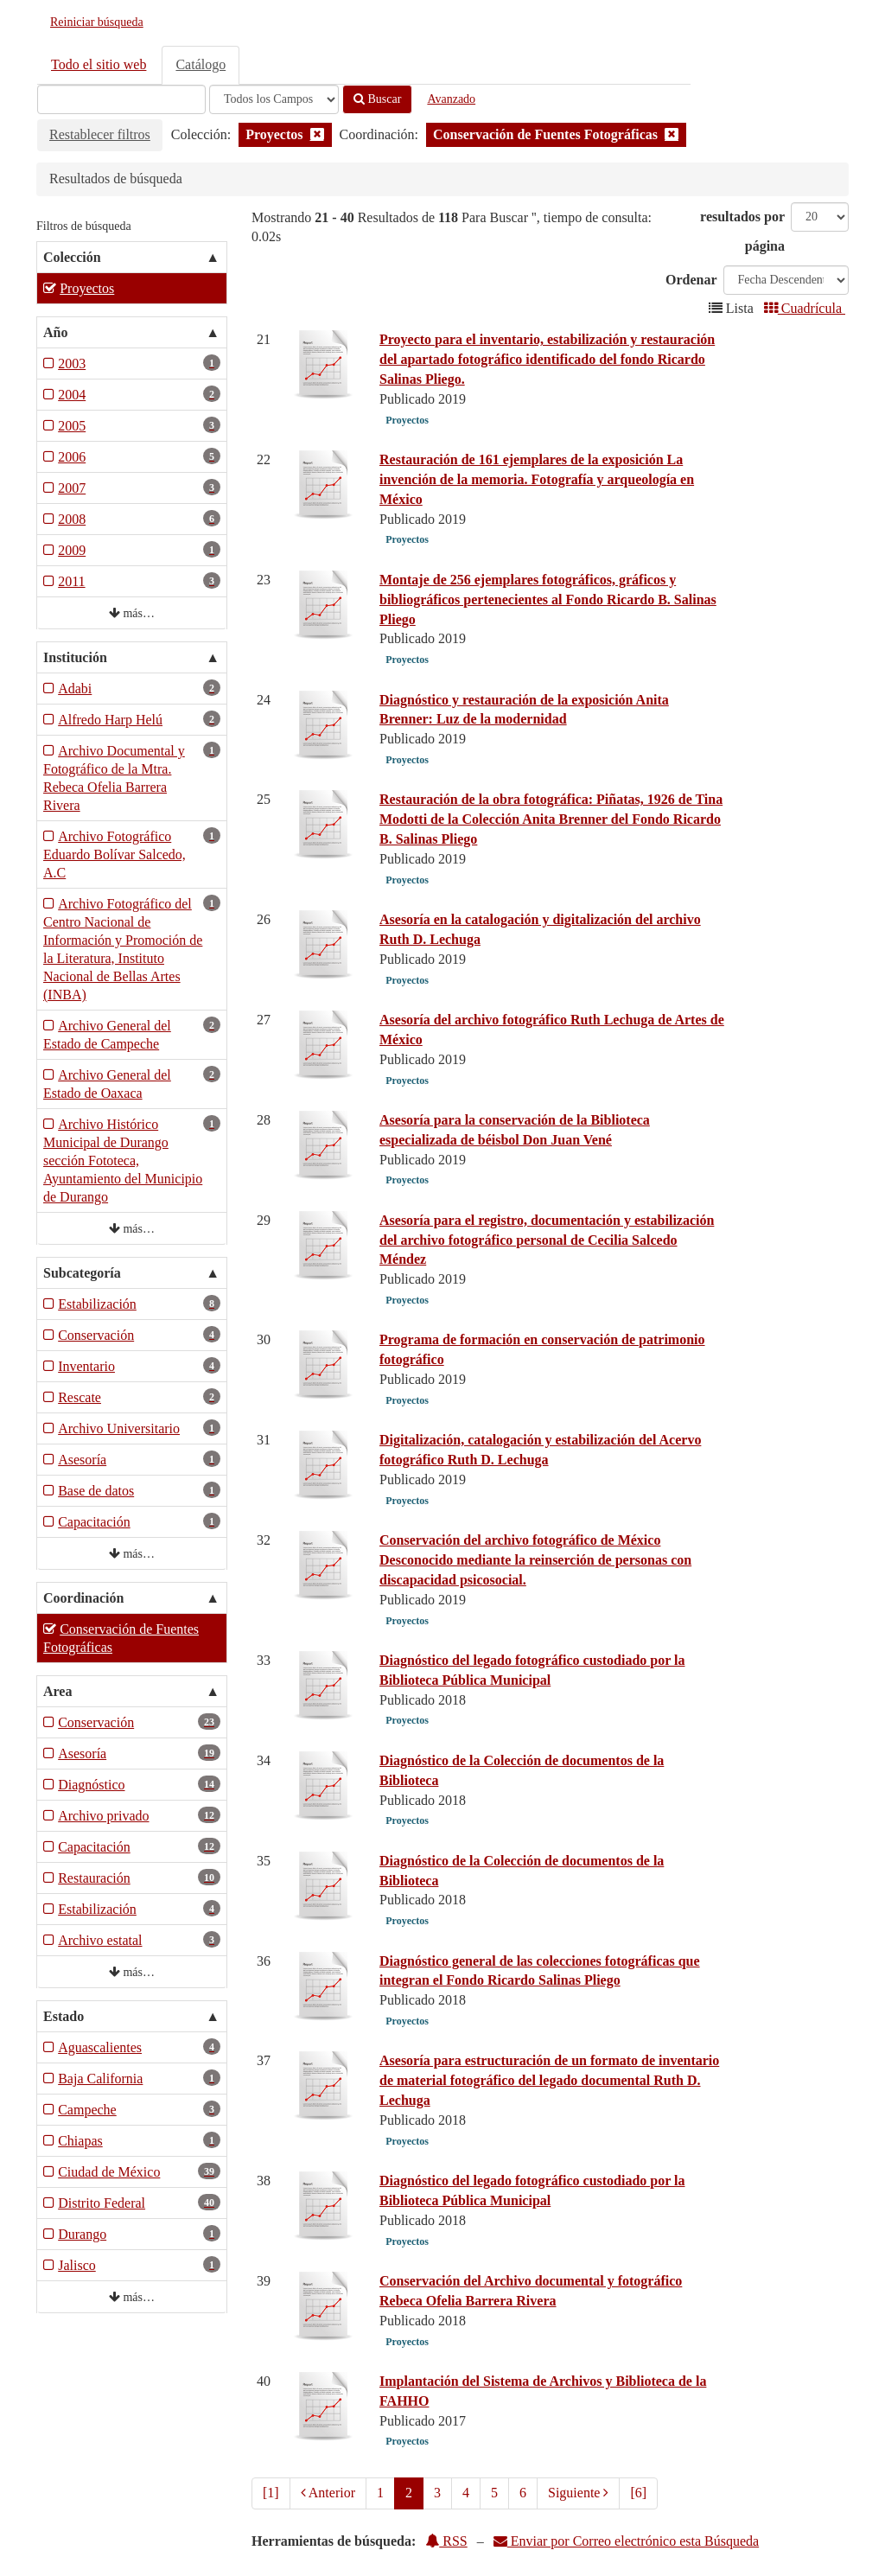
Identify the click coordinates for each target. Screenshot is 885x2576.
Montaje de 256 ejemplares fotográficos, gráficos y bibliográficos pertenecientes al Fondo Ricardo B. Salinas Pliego (547, 599)
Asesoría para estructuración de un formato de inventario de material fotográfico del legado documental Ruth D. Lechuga (549, 2080)
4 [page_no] (465, 2492)
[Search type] (274, 99)
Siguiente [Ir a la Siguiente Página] (578, 2492)
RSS (446, 2541)
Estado (63, 2016)
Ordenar (691, 279)
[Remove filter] (317, 134)
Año (55, 332)
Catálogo (200, 64)
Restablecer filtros (99, 134)
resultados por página (742, 231)
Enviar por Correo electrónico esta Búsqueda (626, 2541)
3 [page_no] (437, 2492)
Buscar (377, 98)
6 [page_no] (522, 2492)
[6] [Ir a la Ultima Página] (638, 2492)
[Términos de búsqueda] (121, 99)
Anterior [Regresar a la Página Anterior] (328, 2492)
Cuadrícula (804, 308)
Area (57, 1691)
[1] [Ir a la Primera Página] (271, 2492)
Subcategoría (82, 1273)
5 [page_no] (494, 2492)
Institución (75, 657)
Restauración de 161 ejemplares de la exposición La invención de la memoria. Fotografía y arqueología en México (536, 479)
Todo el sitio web (98, 64)
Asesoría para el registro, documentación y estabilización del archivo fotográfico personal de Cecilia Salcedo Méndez (546, 1240)
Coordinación (83, 1598)
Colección (72, 257)
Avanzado (451, 98)
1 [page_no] (380, 2492)
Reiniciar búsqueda (96, 22)
